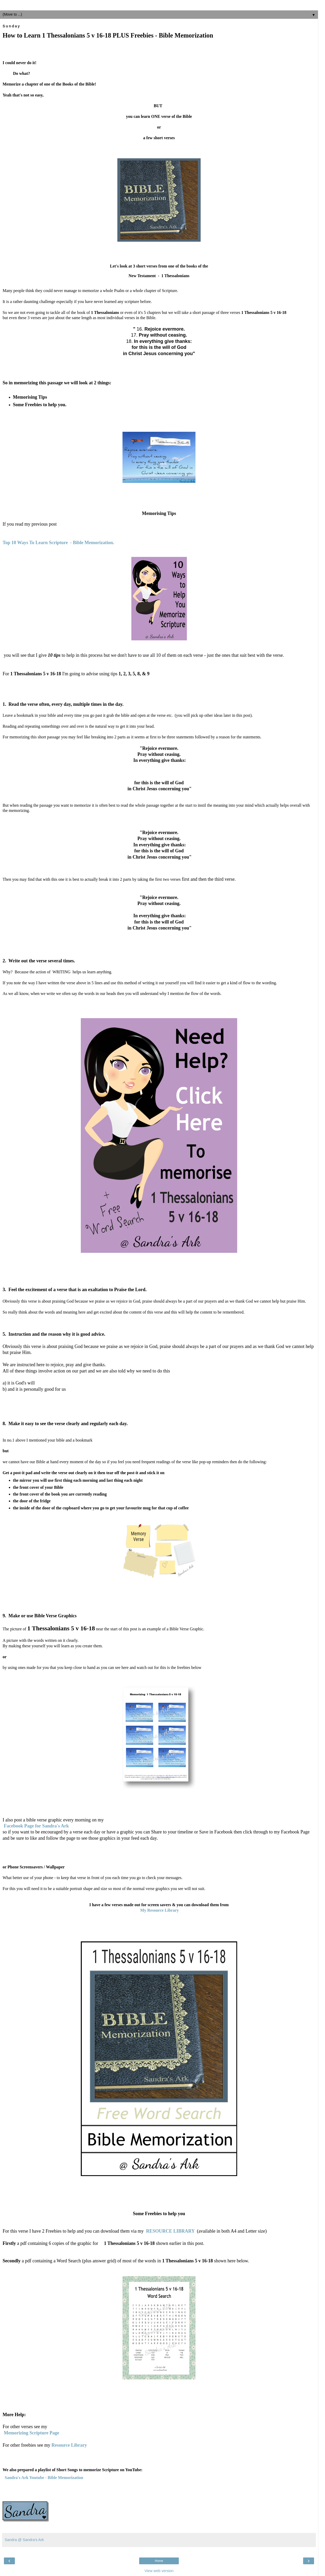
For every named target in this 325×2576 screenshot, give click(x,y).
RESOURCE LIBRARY (170, 2231)
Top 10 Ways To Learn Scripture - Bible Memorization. (58, 542)
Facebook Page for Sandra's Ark (36, 1825)
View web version (159, 2571)
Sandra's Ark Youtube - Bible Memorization (44, 2477)
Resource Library (69, 2445)
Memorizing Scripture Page (31, 2432)
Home (159, 2561)
